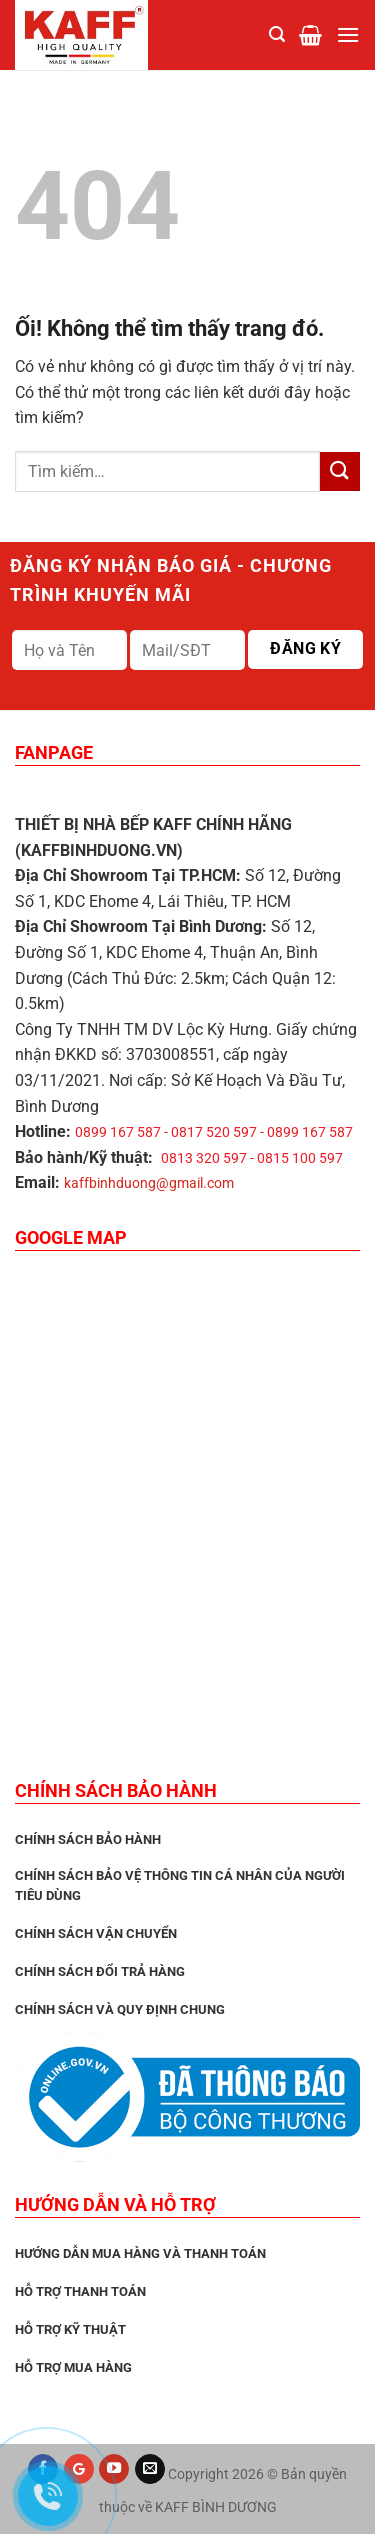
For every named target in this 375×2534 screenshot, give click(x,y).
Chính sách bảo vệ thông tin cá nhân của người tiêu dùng (180, 1885)
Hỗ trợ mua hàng (73, 2367)
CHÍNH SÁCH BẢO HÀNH (88, 1839)
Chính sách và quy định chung (120, 2009)
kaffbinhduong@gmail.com (149, 1183)
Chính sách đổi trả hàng (100, 1971)
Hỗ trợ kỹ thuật (70, 2329)
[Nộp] (340, 471)
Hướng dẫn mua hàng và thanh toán (140, 2253)
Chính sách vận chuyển (96, 1933)
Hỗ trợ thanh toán (80, 2291)
